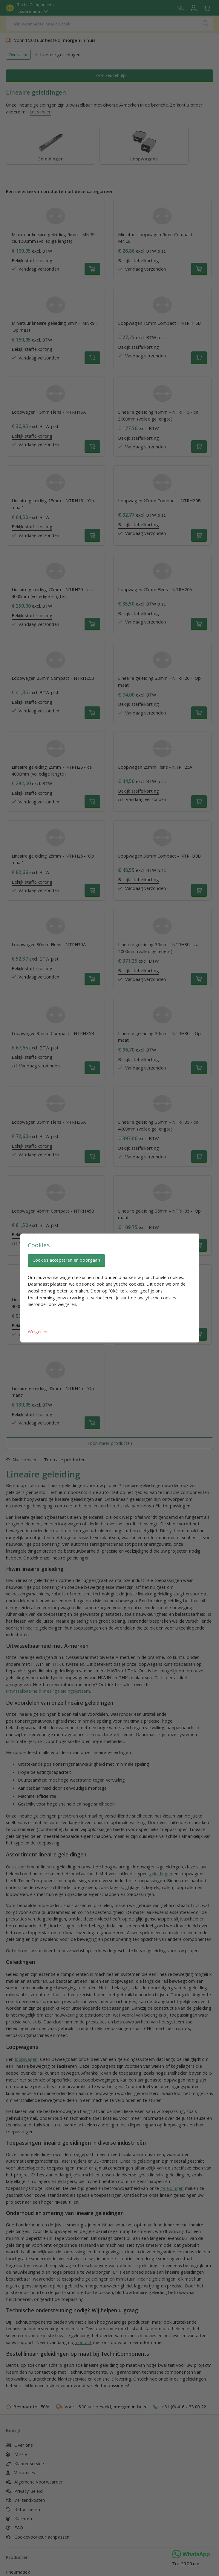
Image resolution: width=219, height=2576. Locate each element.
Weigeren (37, 1331)
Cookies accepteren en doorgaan (66, 1260)
